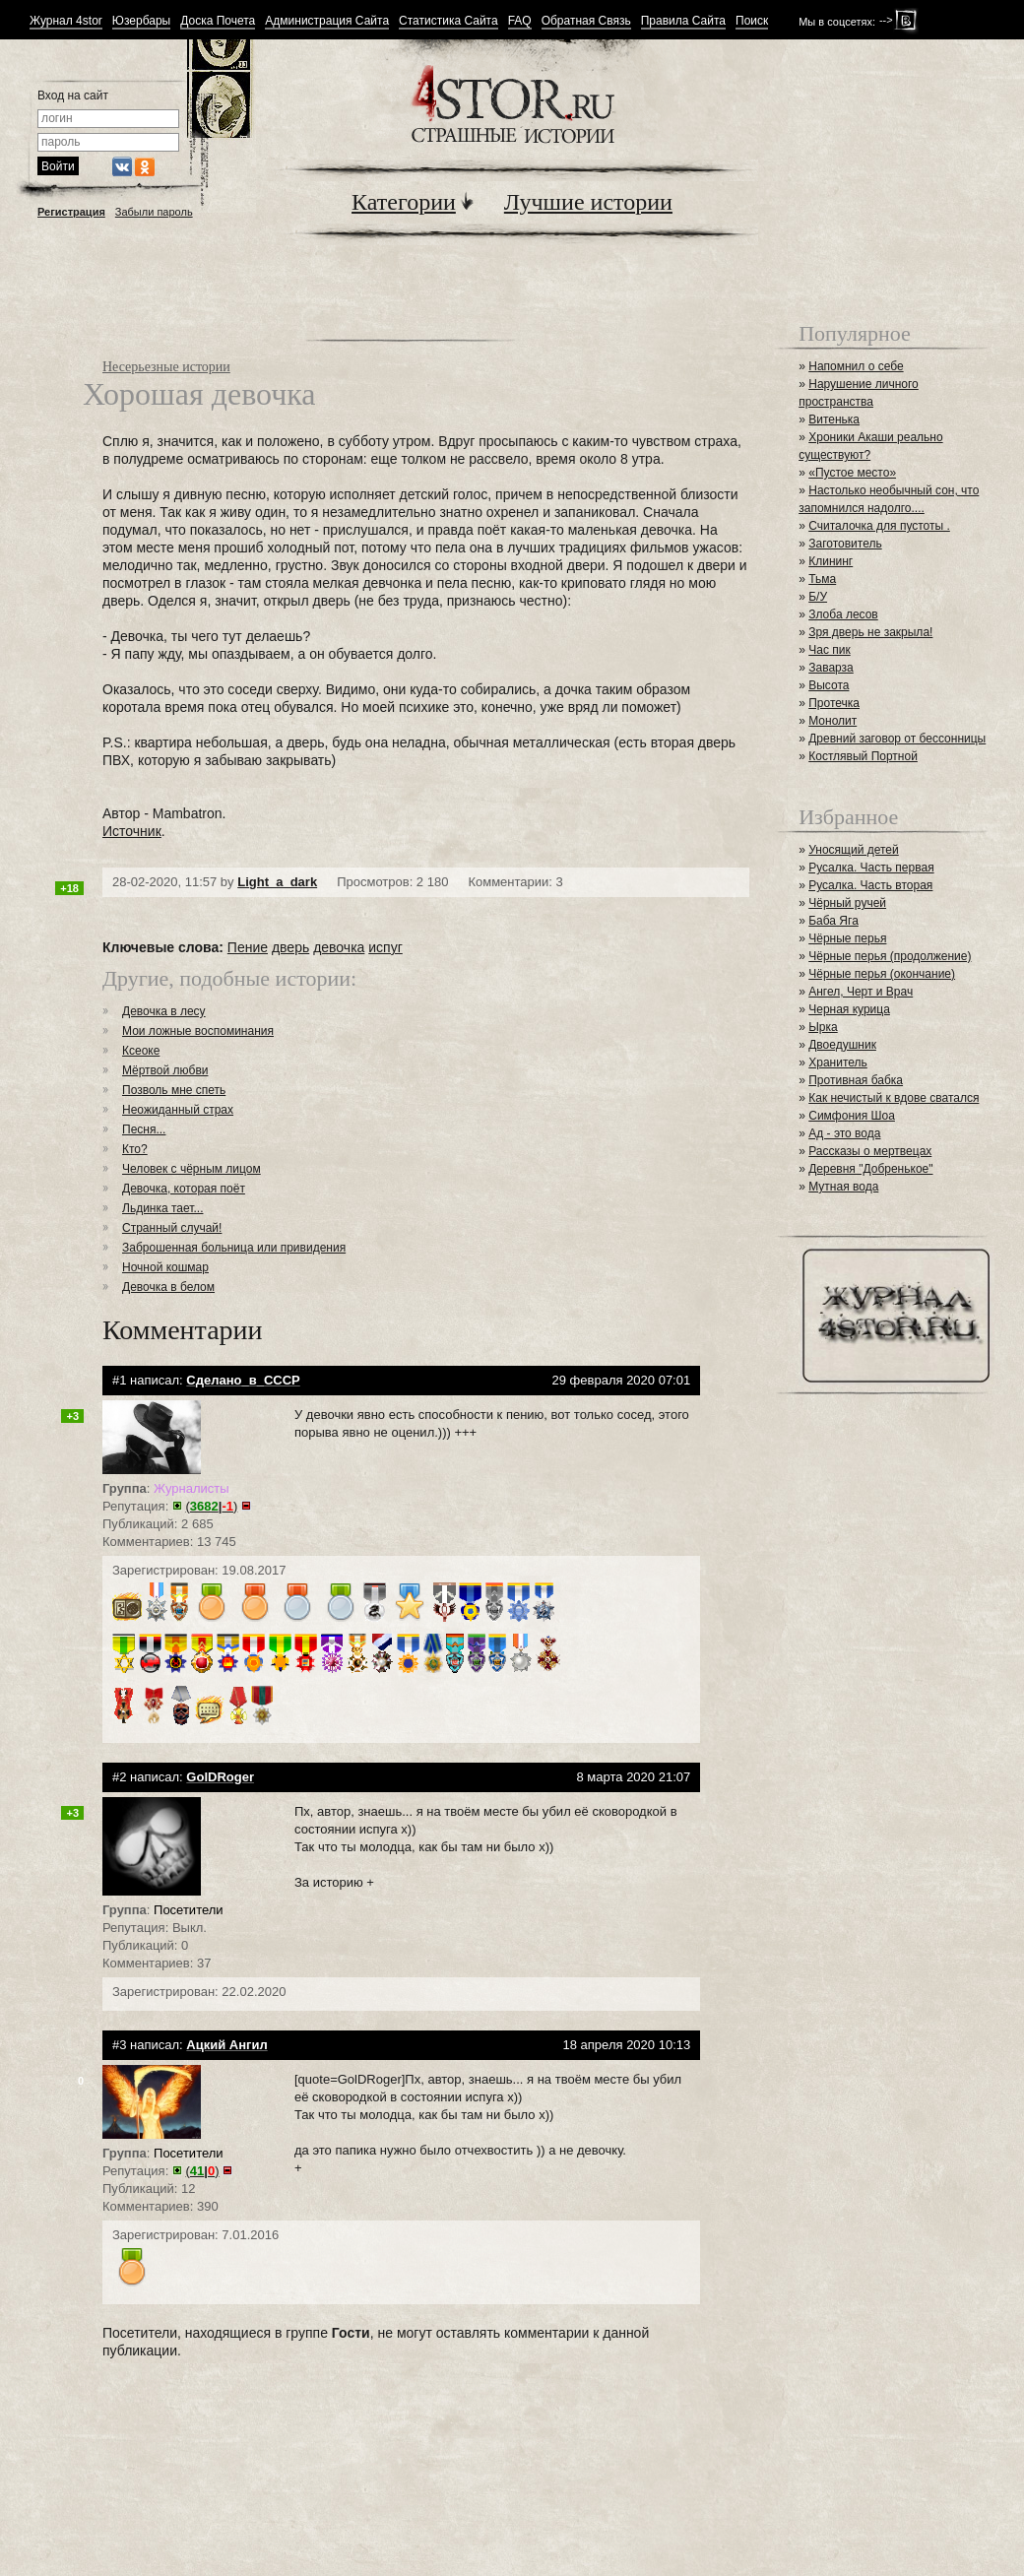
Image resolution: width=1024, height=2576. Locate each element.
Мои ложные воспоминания (198, 1031)
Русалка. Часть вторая (870, 885)
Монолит (832, 721)
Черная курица (849, 1009)
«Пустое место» (852, 473)
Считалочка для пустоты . (879, 526)
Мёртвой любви (165, 1070)
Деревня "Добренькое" (870, 1169)
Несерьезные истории (166, 366)
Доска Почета (217, 21)
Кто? (135, 1149)
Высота (828, 685)
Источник (131, 831)
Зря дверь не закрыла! (870, 632)
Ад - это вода (844, 1133)
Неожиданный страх (177, 1110)
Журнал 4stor (66, 21)
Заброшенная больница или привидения (234, 1248)
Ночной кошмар (165, 1267)
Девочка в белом (168, 1287)
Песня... (143, 1129)
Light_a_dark (277, 881)
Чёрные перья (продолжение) (889, 956)
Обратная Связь (586, 21)
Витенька (834, 419)
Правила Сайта (683, 21)
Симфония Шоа (851, 1116)
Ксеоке (141, 1051)
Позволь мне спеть (173, 1090)
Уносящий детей (853, 850)
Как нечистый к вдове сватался (893, 1098)
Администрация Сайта (327, 21)
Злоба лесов (843, 614)
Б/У (817, 597)
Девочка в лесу (164, 1011)
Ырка (822, 1027)
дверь (290, 947)
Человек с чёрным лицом (191, 1169)
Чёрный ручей (847, 903)
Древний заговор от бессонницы (897, 738)
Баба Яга (833, 921)
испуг (385, 947)
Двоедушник (842, 1045)
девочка (338, 947)
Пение (247, 947)
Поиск (752, 21)
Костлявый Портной (863, 756)
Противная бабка (855, 1080)
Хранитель (837, 1062)
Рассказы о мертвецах (869, 1151)
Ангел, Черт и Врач (860, 991)
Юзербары (141, 21)
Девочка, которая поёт (183, 1188)
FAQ (520, 21)
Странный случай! (172, 1228)
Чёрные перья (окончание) (881, 974)
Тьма (822, 579)
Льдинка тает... (162, 1208)
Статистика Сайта (448, 21)
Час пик (829, 650)
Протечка (834, 703)
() (212, 1506)
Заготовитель (844, 543)
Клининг (830, 561)
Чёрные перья (847, 938)
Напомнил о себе (855, 366)
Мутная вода (843, 1186)
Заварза (831, 668)
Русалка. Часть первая (870, 867)
